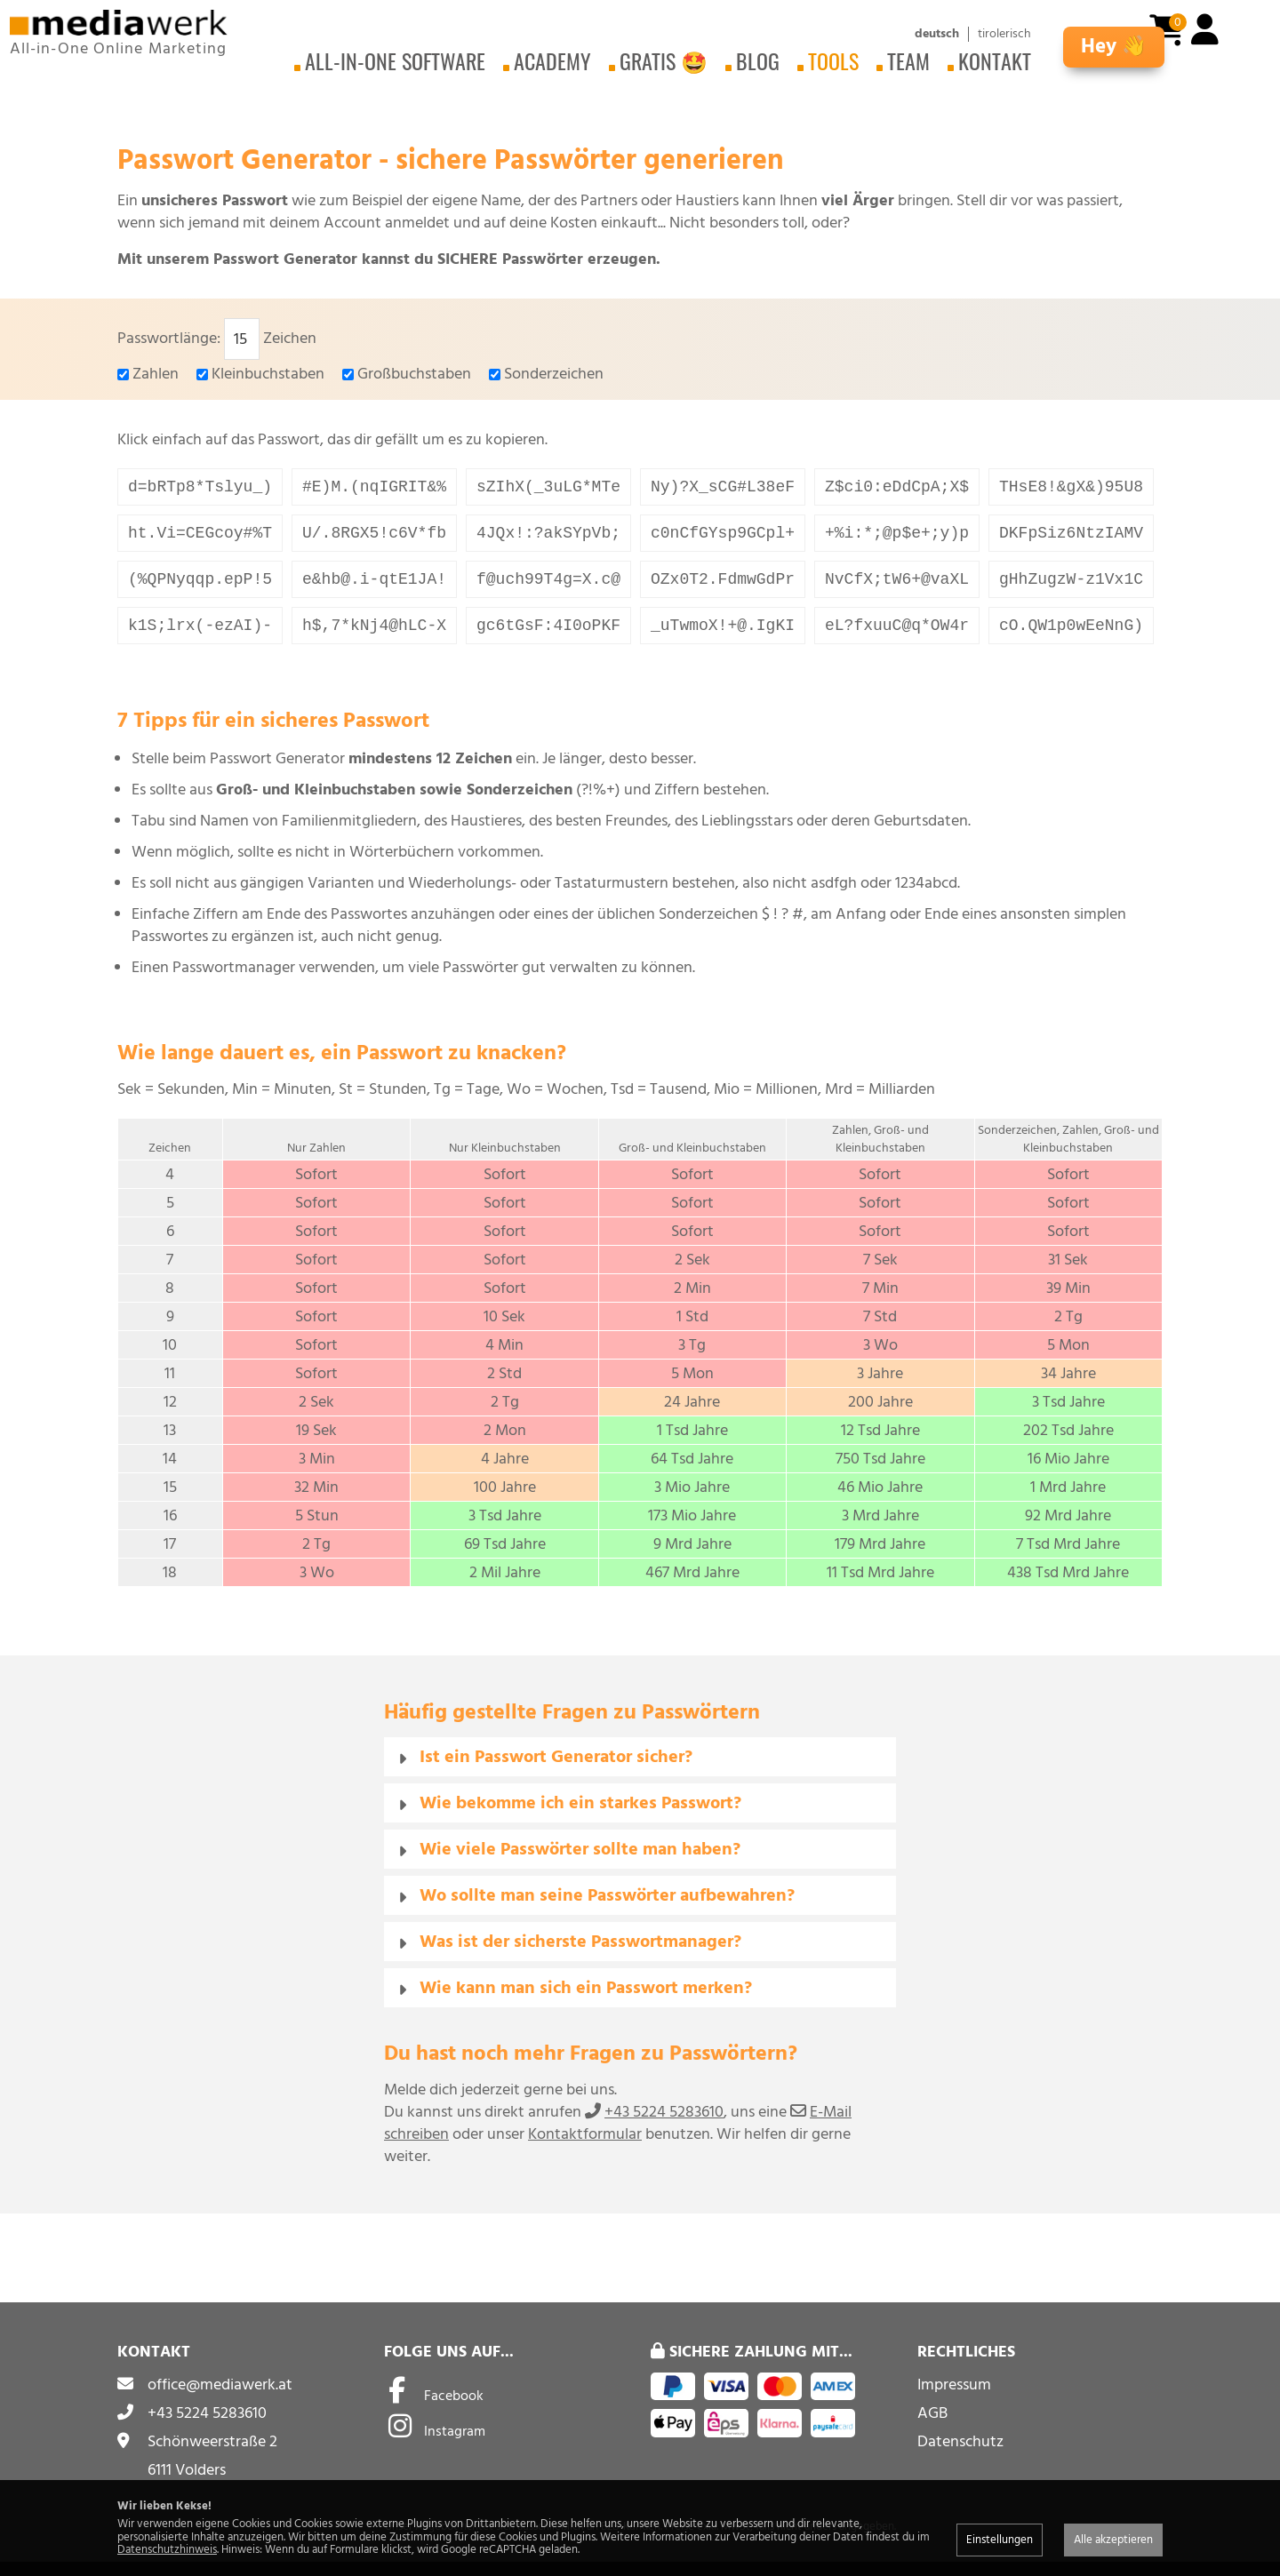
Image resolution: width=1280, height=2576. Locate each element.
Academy (552, 60)
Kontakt (994, 60)
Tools (833, 60)
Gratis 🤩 (664, 60)
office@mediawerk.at (220, 2399)
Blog (758, 60)
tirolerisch (1004, 34)
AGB (932, 2427)
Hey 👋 (1114, 46)
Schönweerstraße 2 (212, 2455)
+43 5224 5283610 (664, 2126)
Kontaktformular (585, 2148)
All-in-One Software (395, 60)
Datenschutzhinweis (167, 2549)
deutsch (937, 34)
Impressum (954, 2399)
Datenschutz (960, 2455)
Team (908, 60)
